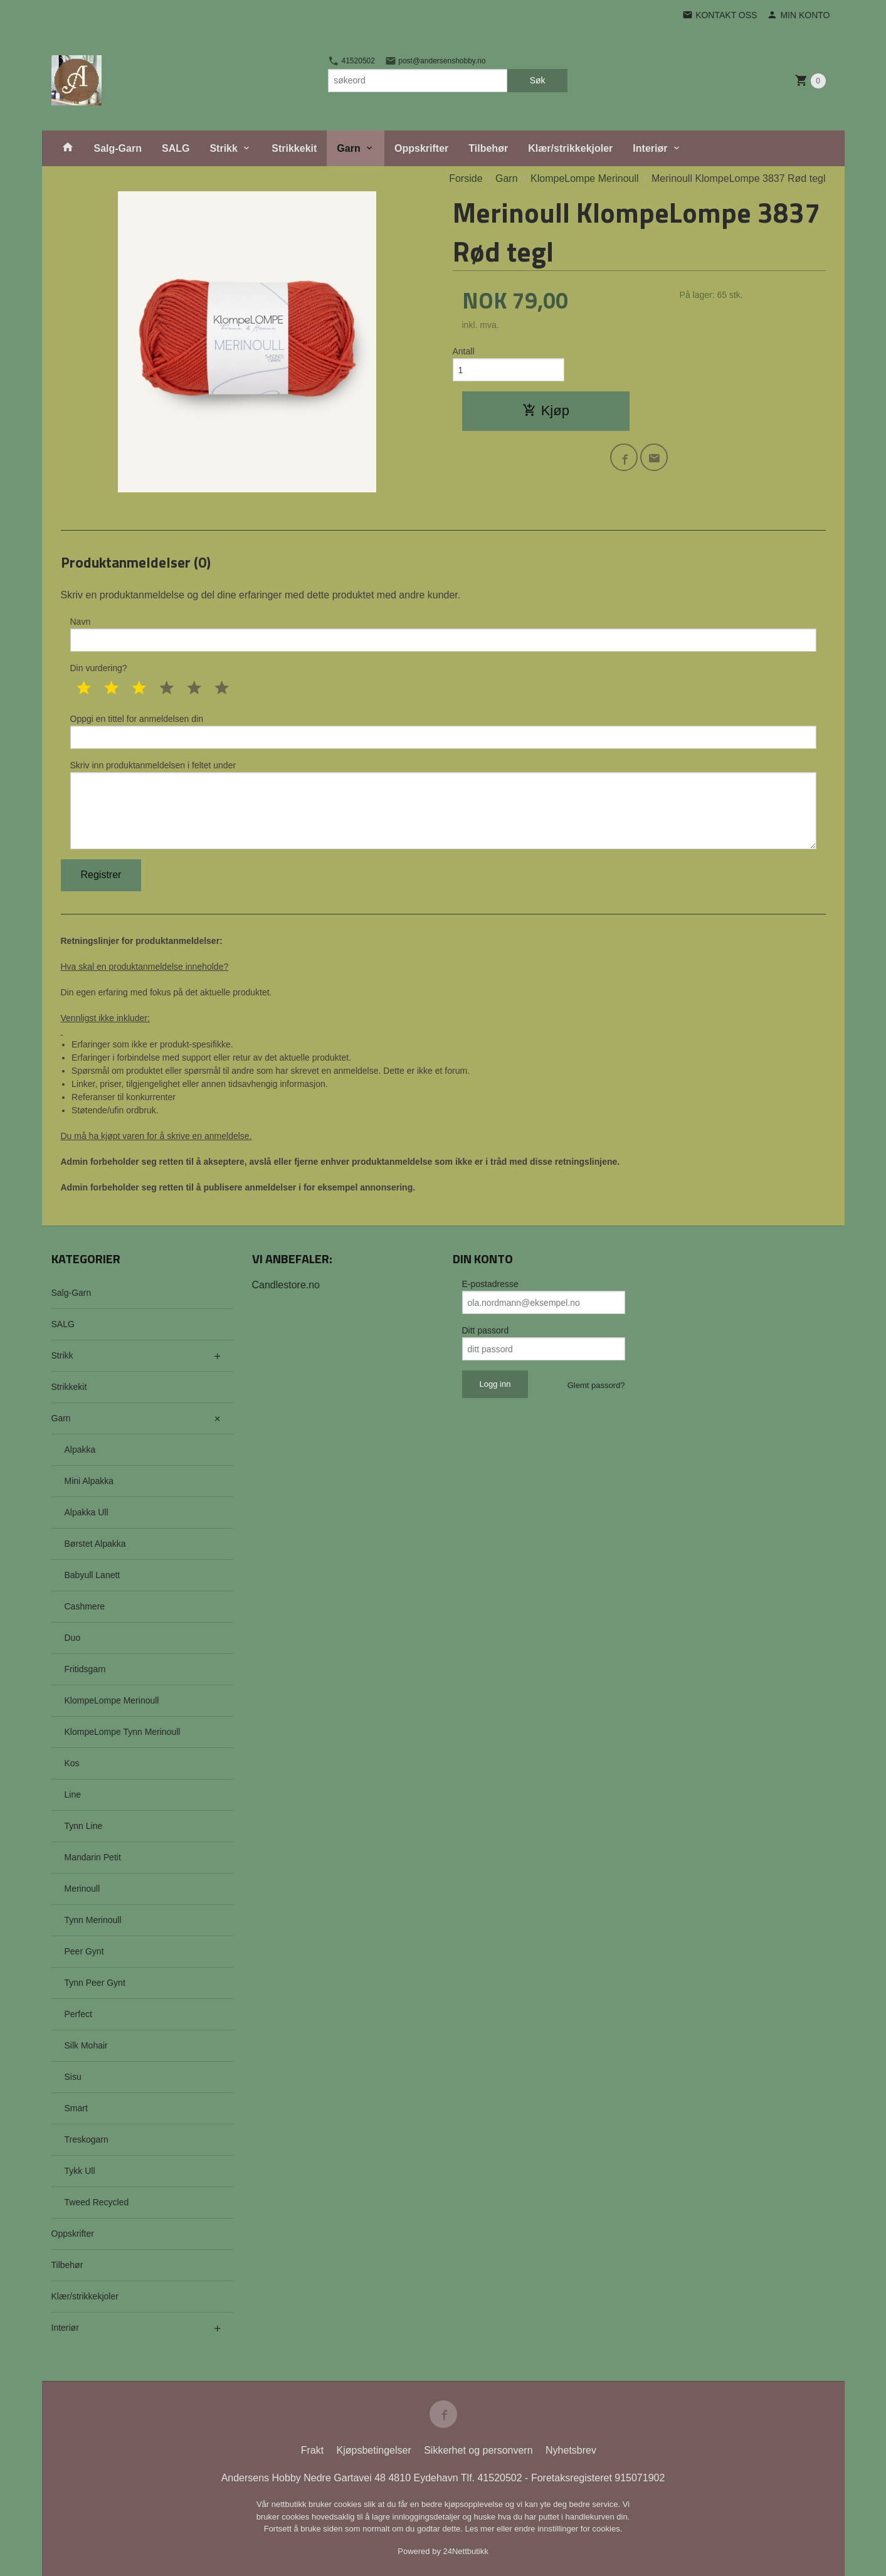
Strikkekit (294, 148)
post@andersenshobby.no (435, 60)
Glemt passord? (596, 1385)
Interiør (650, 148)
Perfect (78, 2014)
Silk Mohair (86, 2045)
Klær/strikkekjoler (570, 148)
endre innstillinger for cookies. (568, 2528)
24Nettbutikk (465, 2551)
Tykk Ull (80, 2171)
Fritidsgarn (85, 1669)
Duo (73, 1638)
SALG (175, 148)
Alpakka (80, 1449)
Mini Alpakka (89, 1481)
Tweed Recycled (97, 2202)
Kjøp (545, 410)
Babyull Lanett (92, 1575)
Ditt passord (485, 1330)
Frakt (312, 2450)
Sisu (73, 2077)
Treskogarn (86, 2139)
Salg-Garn (118, 148)
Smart (76, 2108)
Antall (464, 351)
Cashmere (85, 1606)
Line (73, 1794)
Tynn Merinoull (93, 1920)
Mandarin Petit (93, 1857)
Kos (72, 1763)
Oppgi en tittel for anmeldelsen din (443, 731)
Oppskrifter (421, 148)
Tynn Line (84, 1826)
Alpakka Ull (86, 1512)
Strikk (223, 148)
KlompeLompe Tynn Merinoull (123, 1732)
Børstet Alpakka (95, 1544)
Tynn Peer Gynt (95, 1983)
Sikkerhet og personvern (478, 2450)
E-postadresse (490, 1284)
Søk (538, 80)
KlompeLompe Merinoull (112, 1700)
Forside (465, 178)
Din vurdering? (98, 668)
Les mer (481, 2528)
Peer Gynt (84, 1951)
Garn (348, 148)
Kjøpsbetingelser (374, 2450)
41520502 (351, 60)
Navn (443, 634)
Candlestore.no (286, 1285)
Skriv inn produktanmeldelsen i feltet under (443, 804)
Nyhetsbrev (571, 2450)
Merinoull (82, 1889)
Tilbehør (488, 148)
